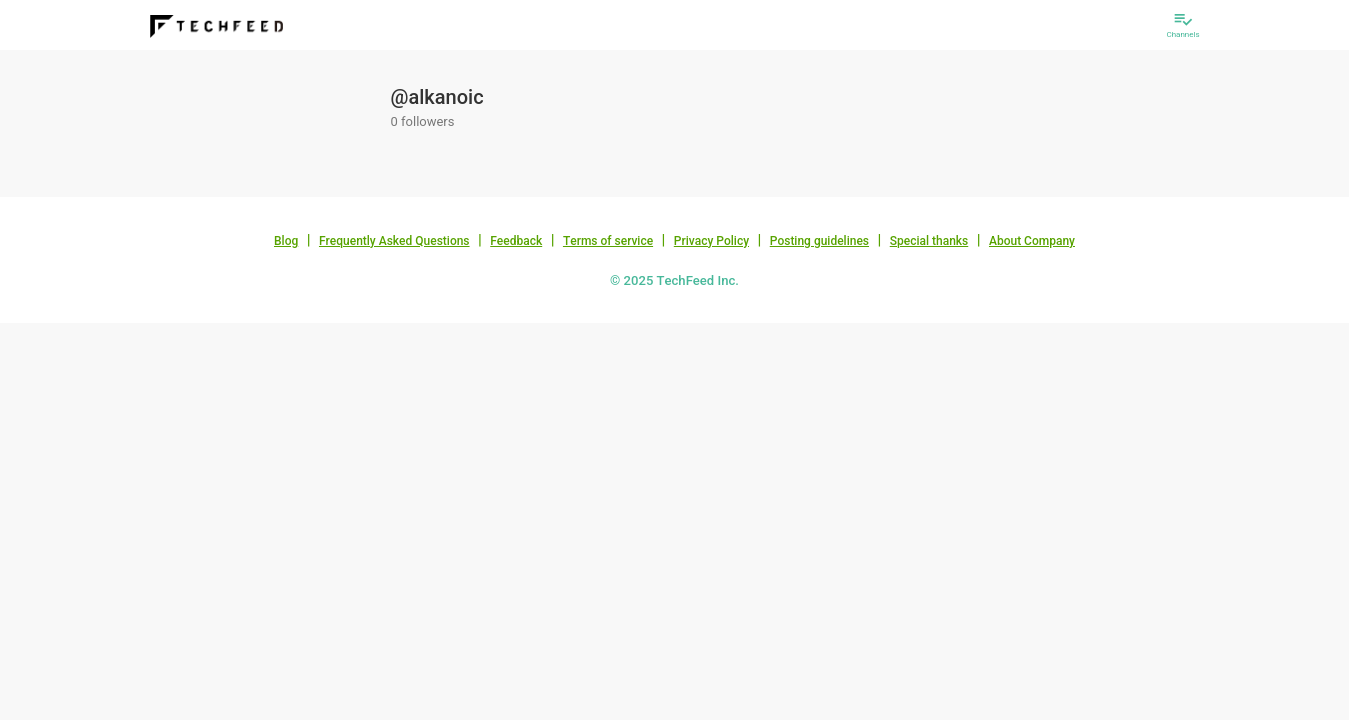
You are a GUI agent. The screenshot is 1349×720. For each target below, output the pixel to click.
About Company (1032, 241)
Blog (286, 241)
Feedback (516, 241)
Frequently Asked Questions (394, 241)
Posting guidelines (819, 241)
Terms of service (608, 241)
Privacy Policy (711, 241)
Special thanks (929, 241)
